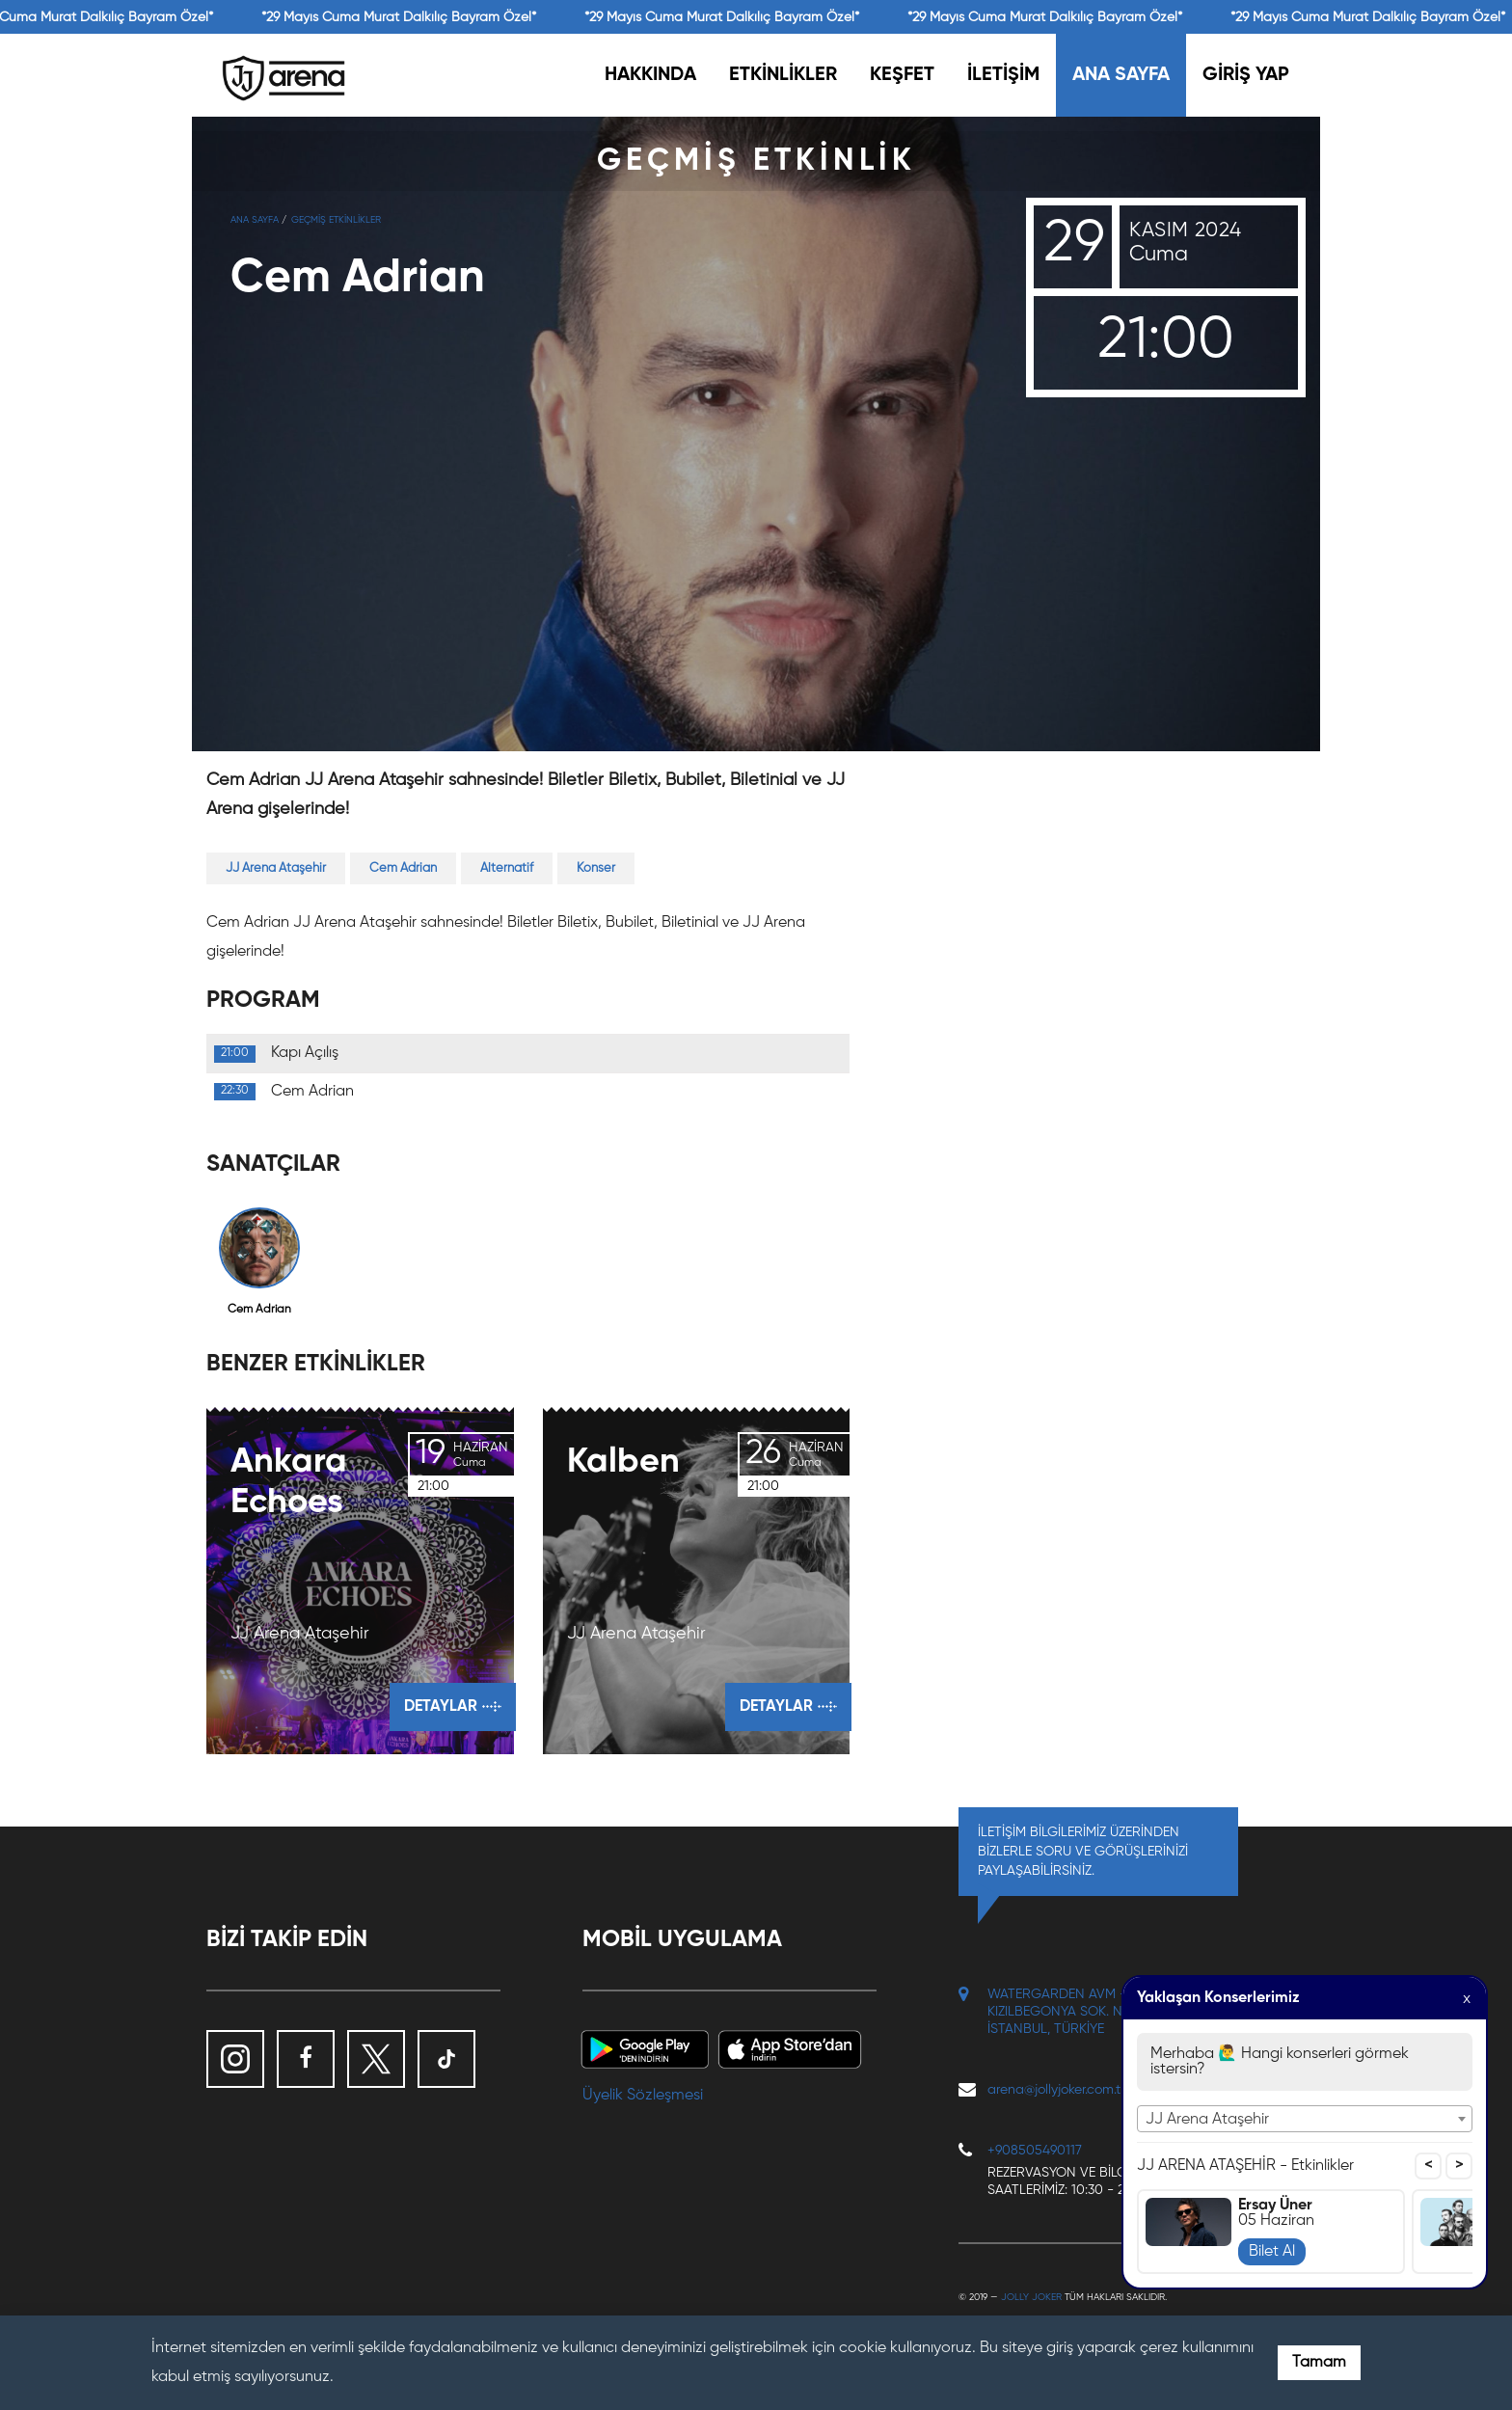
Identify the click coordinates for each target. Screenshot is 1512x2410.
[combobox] (1304, 2118)
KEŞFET (902, 75)
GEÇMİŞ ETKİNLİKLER (336, 220)
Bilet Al (1272, 2252)
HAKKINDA (650, 75)
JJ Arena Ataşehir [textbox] (1207, 2119)
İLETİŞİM (1003, 75)
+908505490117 (1034, 2150)
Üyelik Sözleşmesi (642, 2095)
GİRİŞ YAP (1245, 75)
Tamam (1319, 2362)
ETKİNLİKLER (783, 75)
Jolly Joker (1031, 2297)
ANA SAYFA (1121, 75)
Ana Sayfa (254, 220)
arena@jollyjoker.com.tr (1055, 2090)
